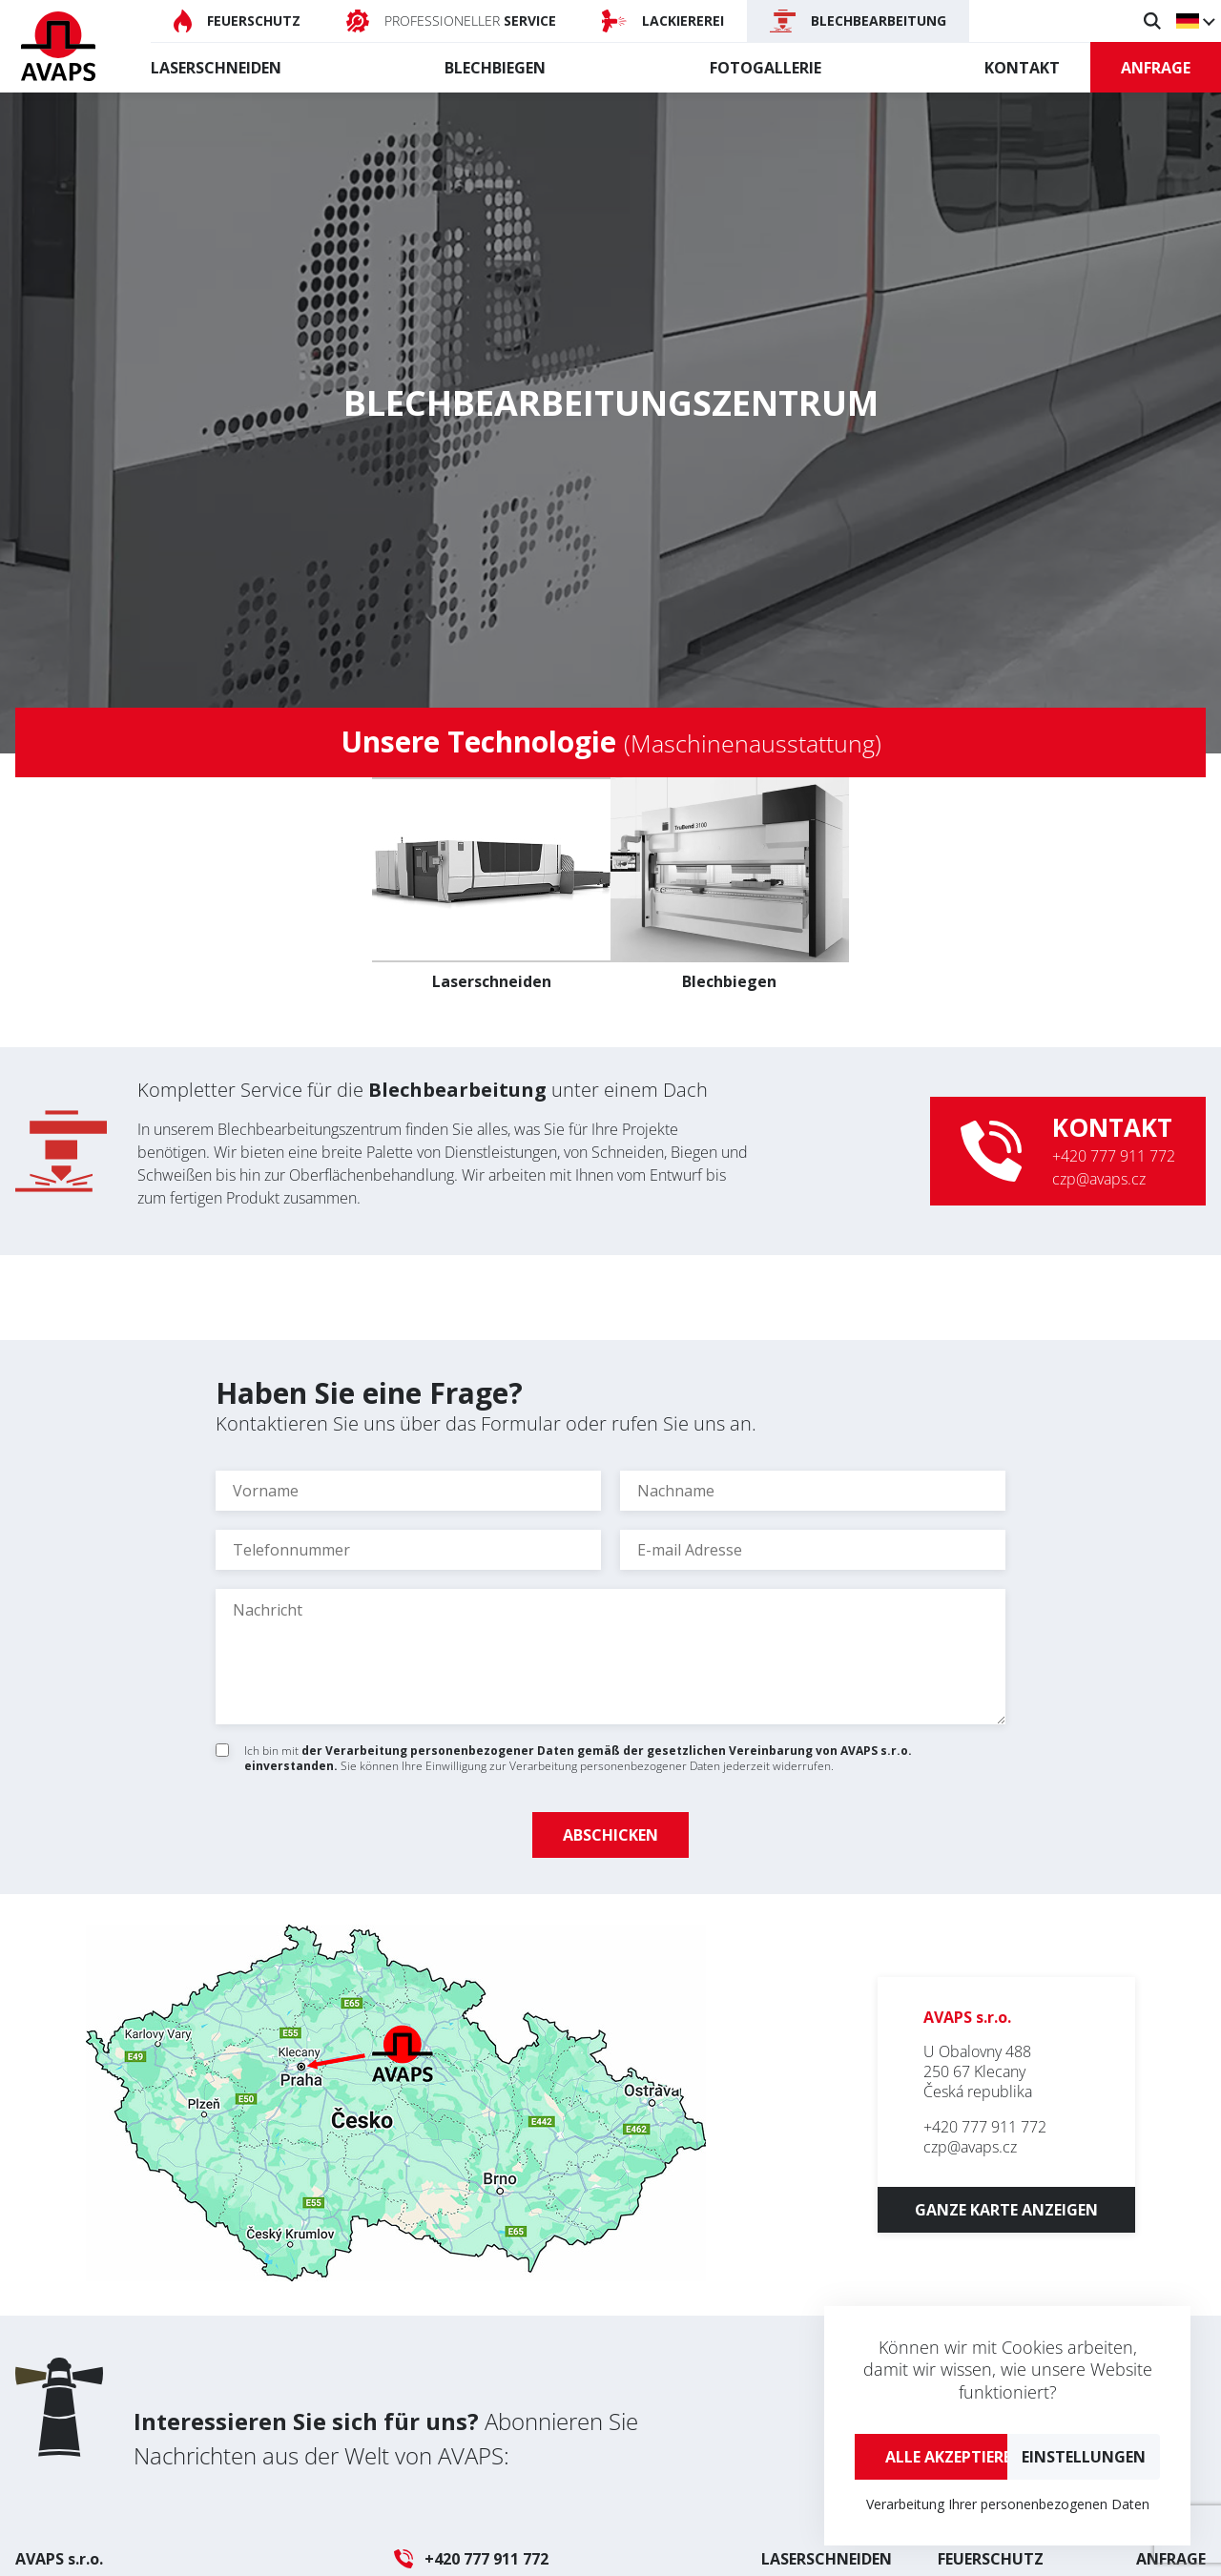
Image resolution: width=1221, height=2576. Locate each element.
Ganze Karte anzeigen (1006, 2209)
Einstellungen (1084, 2456)
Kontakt (1022, 67)
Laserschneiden (216, 67)
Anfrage (1155, 67)
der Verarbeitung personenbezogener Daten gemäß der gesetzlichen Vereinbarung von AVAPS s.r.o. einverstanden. (578, 1758)
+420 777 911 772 (1113, 1155)
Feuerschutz (991, 2558)
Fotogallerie (765, 67)
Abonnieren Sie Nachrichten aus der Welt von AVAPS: (386, 2438)
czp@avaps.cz (1099, 1178)
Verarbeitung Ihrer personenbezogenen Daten (1007, 2504)
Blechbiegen (495, 67)
